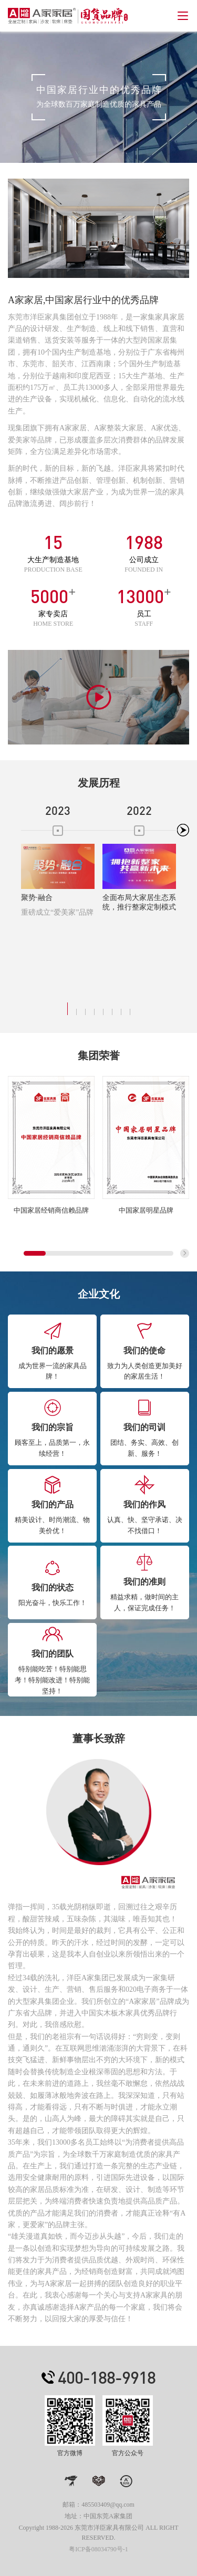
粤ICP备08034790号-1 (98, 2549)
